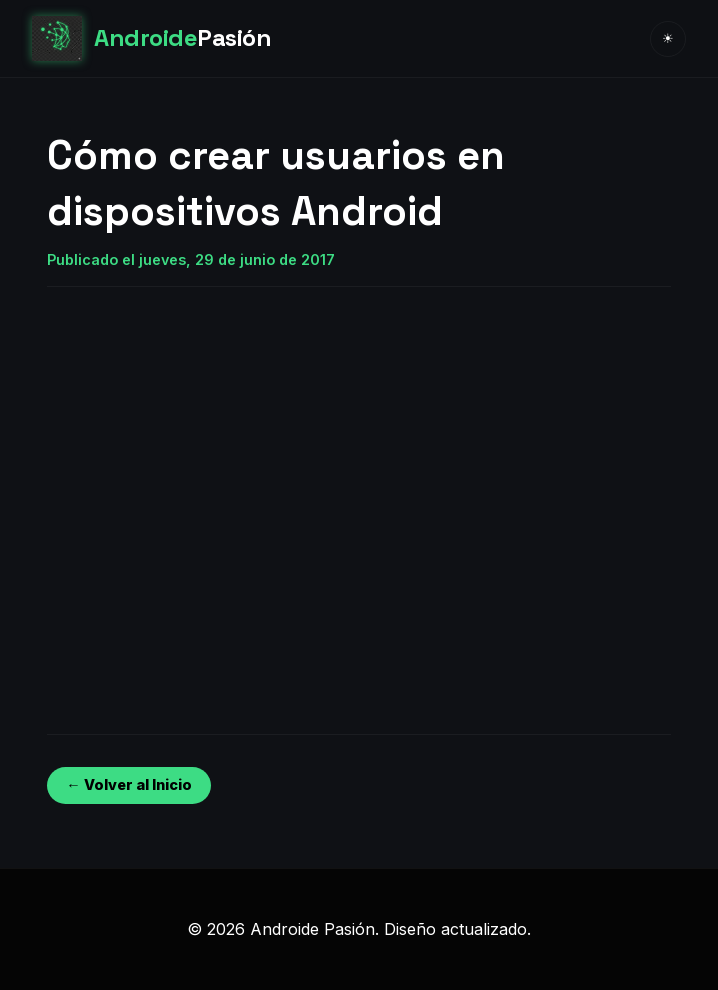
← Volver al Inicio (128, 784)
